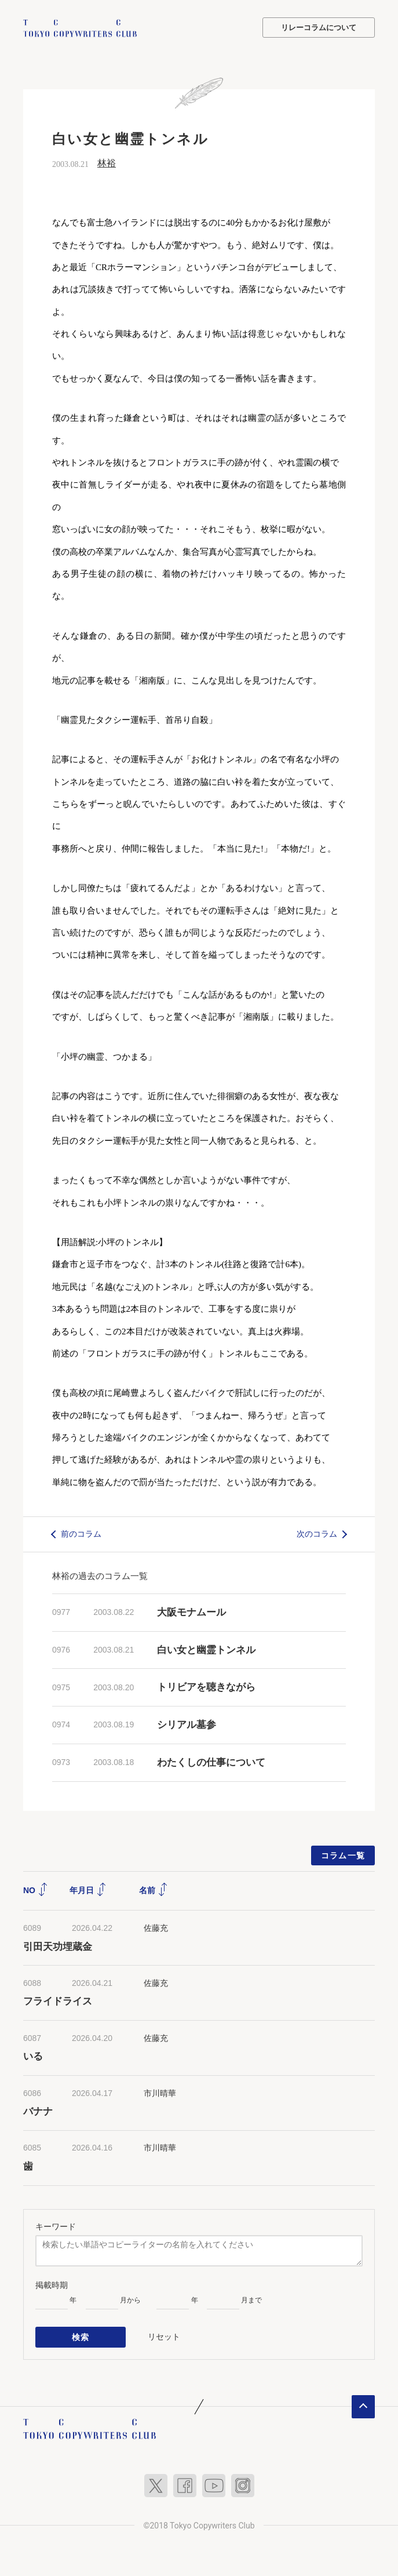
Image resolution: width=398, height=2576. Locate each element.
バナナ (38, 2110)
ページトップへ (363, 2405)
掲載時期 (51, 2284)
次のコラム (317, 1533)
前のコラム (81, 1533)
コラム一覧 (343, 1855)
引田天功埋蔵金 (57, 1946)
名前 (153, 1889)
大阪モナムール (191, 1611)
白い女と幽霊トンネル (206, 1649)
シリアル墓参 (186, 1724)
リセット (164, 2335)
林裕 (106, 163)
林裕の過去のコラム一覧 (100, 1575)
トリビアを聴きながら (206, 1687)
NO (35, 1889)
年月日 (88, 1889)
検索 (81, 2336)
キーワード (55, 2226)
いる (33, 2055)
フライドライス (57, 2001)
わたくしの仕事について (211, 1761)
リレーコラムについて (318, 27)
